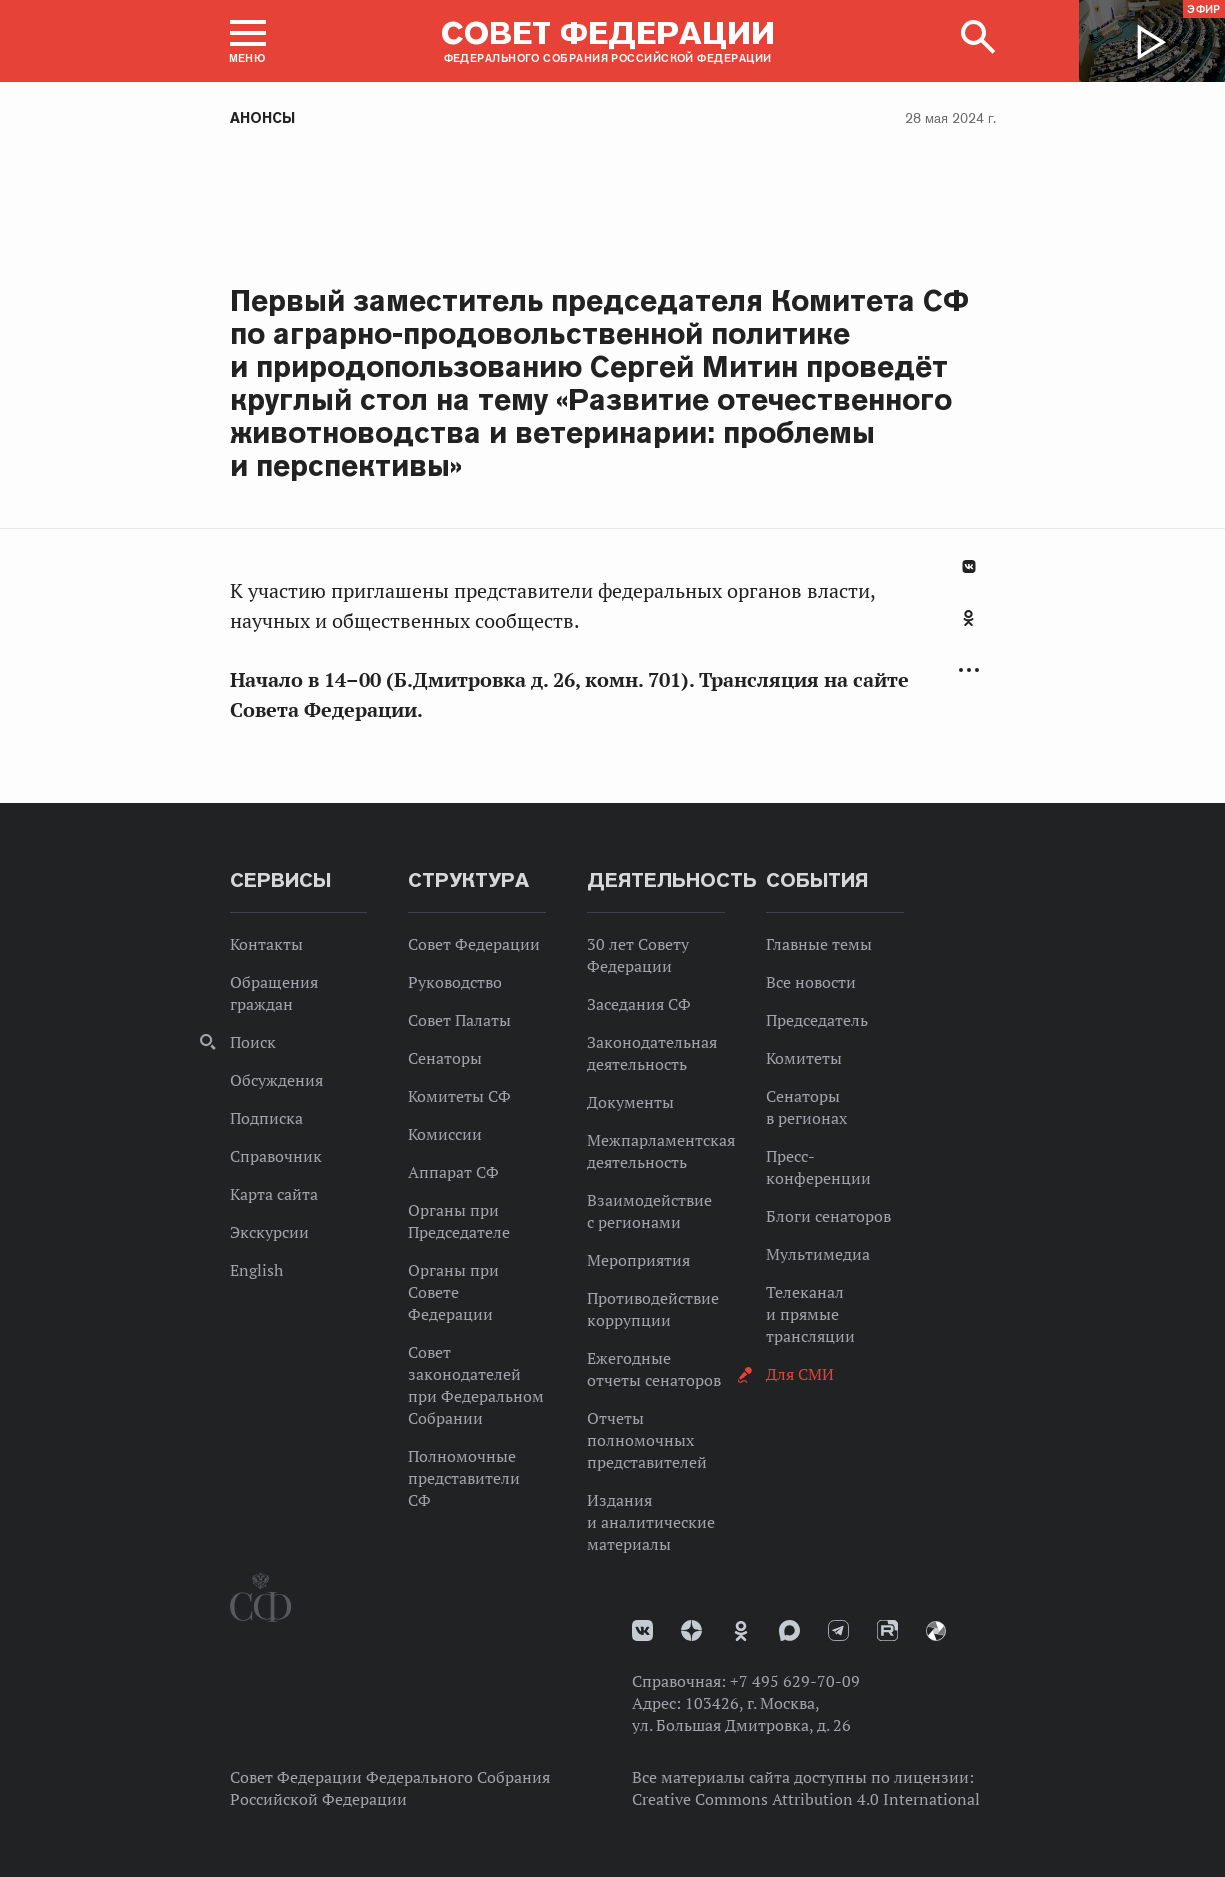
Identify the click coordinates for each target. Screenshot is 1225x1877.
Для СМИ (800, 1374)
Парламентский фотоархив (936, 1631)
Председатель (817, 1020)
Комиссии (445, 1134)
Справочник (276, 1156)
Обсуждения (276, 1080)
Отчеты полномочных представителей (647, 1440)
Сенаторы (445, 1058)
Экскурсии (269, 1232)
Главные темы (819, 944)
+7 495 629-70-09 (795, 1681)
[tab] (969, 629)
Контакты (266, 944)
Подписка (266, 1118)
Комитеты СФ (459, 1096)
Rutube (887, 1630)
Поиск (253, 1042)
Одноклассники (968, 618)
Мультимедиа (818, 1254)
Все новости (811, 982)
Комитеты (804, 1058)
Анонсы (262, 118)
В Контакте (969, 566)
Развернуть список (969, 670)
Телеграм (838, 1630)
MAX (789, 1630)
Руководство (455, 982)
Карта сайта (274, 1194)
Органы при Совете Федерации (453, 1292)
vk (642, 1630)
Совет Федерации (474, 944)
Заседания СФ (639, 1004)
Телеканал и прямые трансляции (810, 1314)
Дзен (691, 1630)
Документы (630, 1102)
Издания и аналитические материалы (651, 1522)
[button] (248, 41)
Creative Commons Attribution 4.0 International (806, 1799)
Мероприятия (638, 1260)
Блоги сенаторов (828, 1216)
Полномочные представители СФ (464, 1478)
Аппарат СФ (453, 1172)
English (256, 1270)
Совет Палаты (459, 1020)
